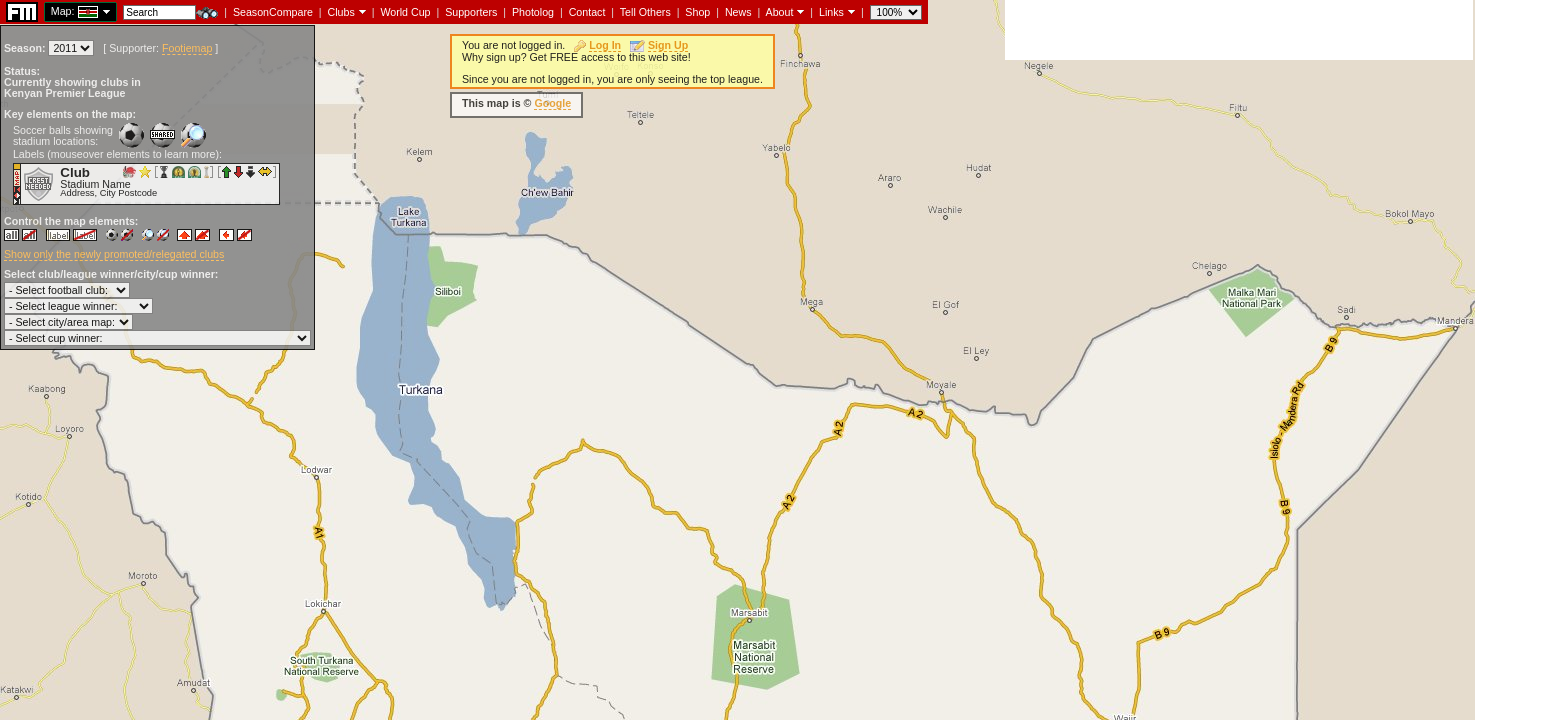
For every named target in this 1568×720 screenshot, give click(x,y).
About (780, 12)
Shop (697, 12)
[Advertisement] (1239, 30)
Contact (587, 12)
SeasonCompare (273, 12)
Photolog (533, 12)
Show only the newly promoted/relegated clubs (114, 254)
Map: (63, 11)
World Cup (405, 12)
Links (831, 12)
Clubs (341, 12)
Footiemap (187, 48)
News (738, 12)
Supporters (471, 12)
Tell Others (645, 12)
